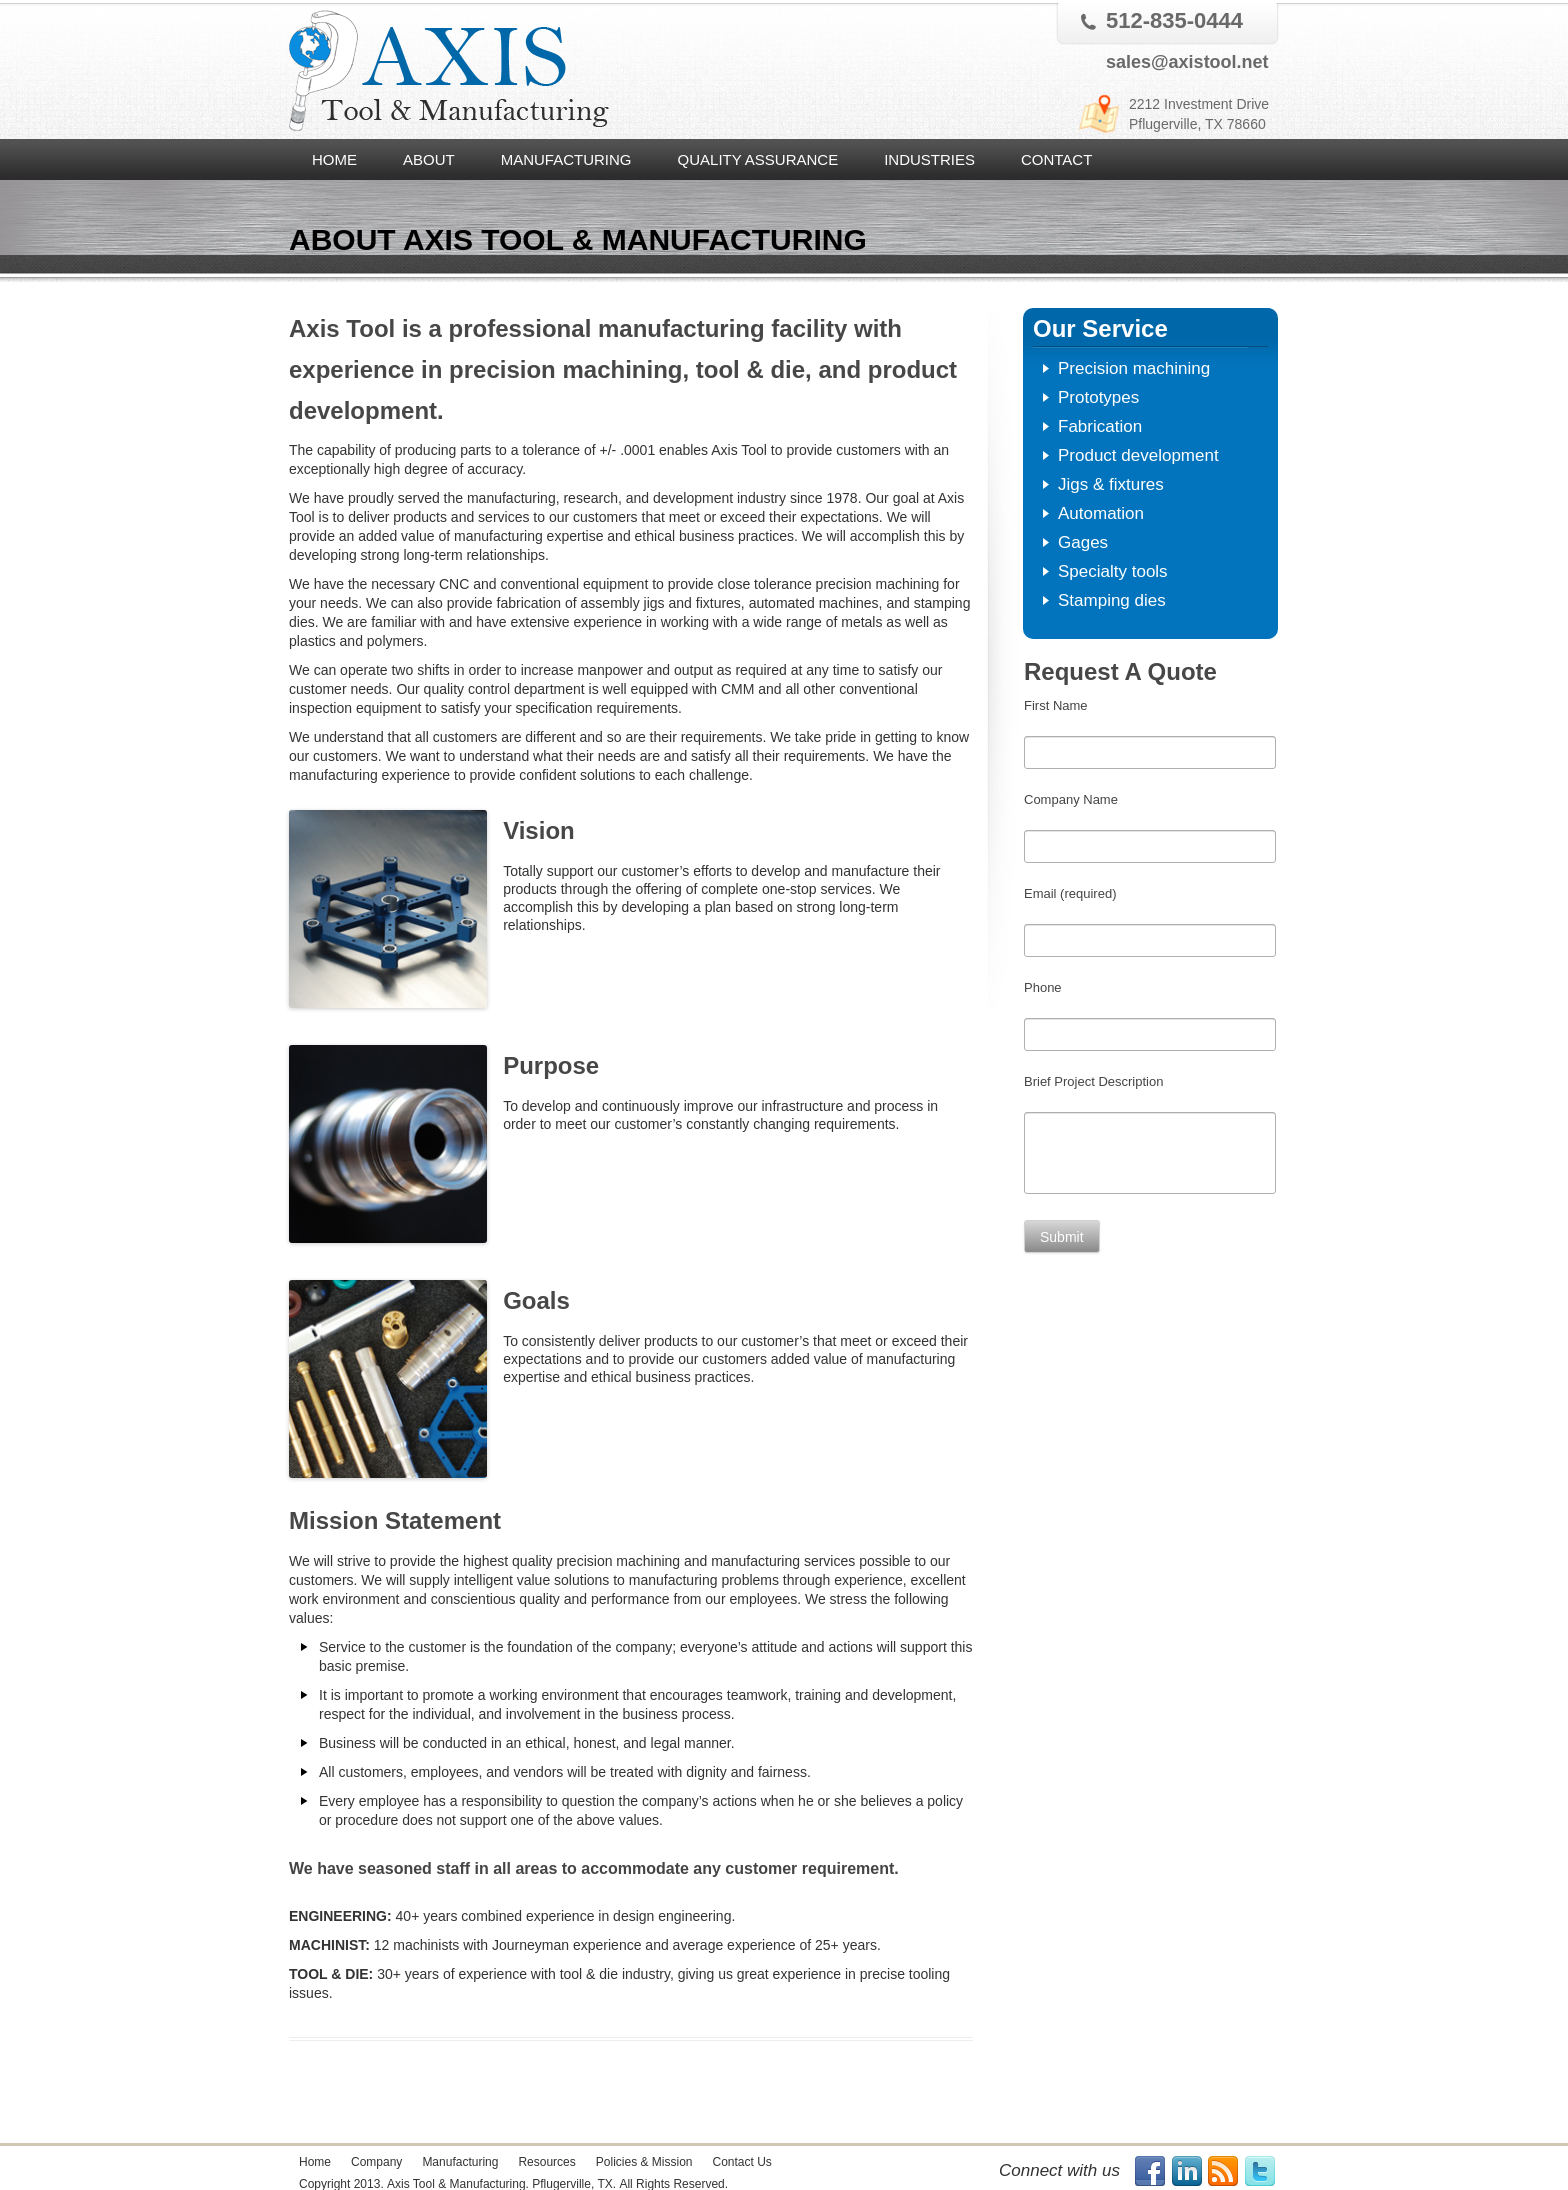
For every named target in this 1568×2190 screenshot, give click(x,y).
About (429, 159)
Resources (546, 2162)
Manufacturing (566, 159)
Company (376, 2162)
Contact (1056, 159)
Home (334, 159)
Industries (929, 159)
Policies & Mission (644, 2162)
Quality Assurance (758, 159)
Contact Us (741, 2162)
